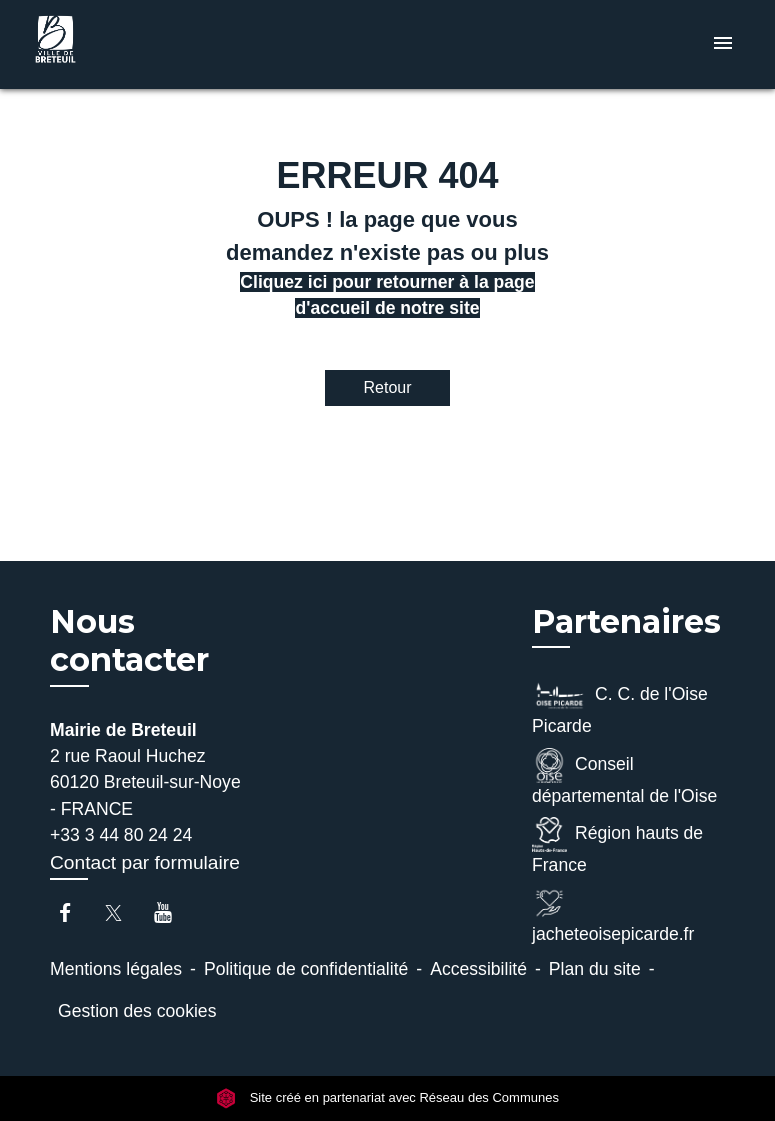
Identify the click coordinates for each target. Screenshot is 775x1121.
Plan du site (595, 969)
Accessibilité (478, 969)
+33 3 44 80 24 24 (121, 835)
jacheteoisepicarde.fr (613, 915)
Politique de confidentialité (306, 969)
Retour (387, 387)
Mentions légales (116, 969)
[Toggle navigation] (723, 44)
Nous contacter (129, 641)
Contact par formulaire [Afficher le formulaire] (145, 862)
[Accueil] (153, 44)
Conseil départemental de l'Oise (624, 777)
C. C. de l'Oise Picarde (620, 707)
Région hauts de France (617, 846)
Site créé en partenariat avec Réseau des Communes (387, 1097)
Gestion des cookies (137, 1011)
